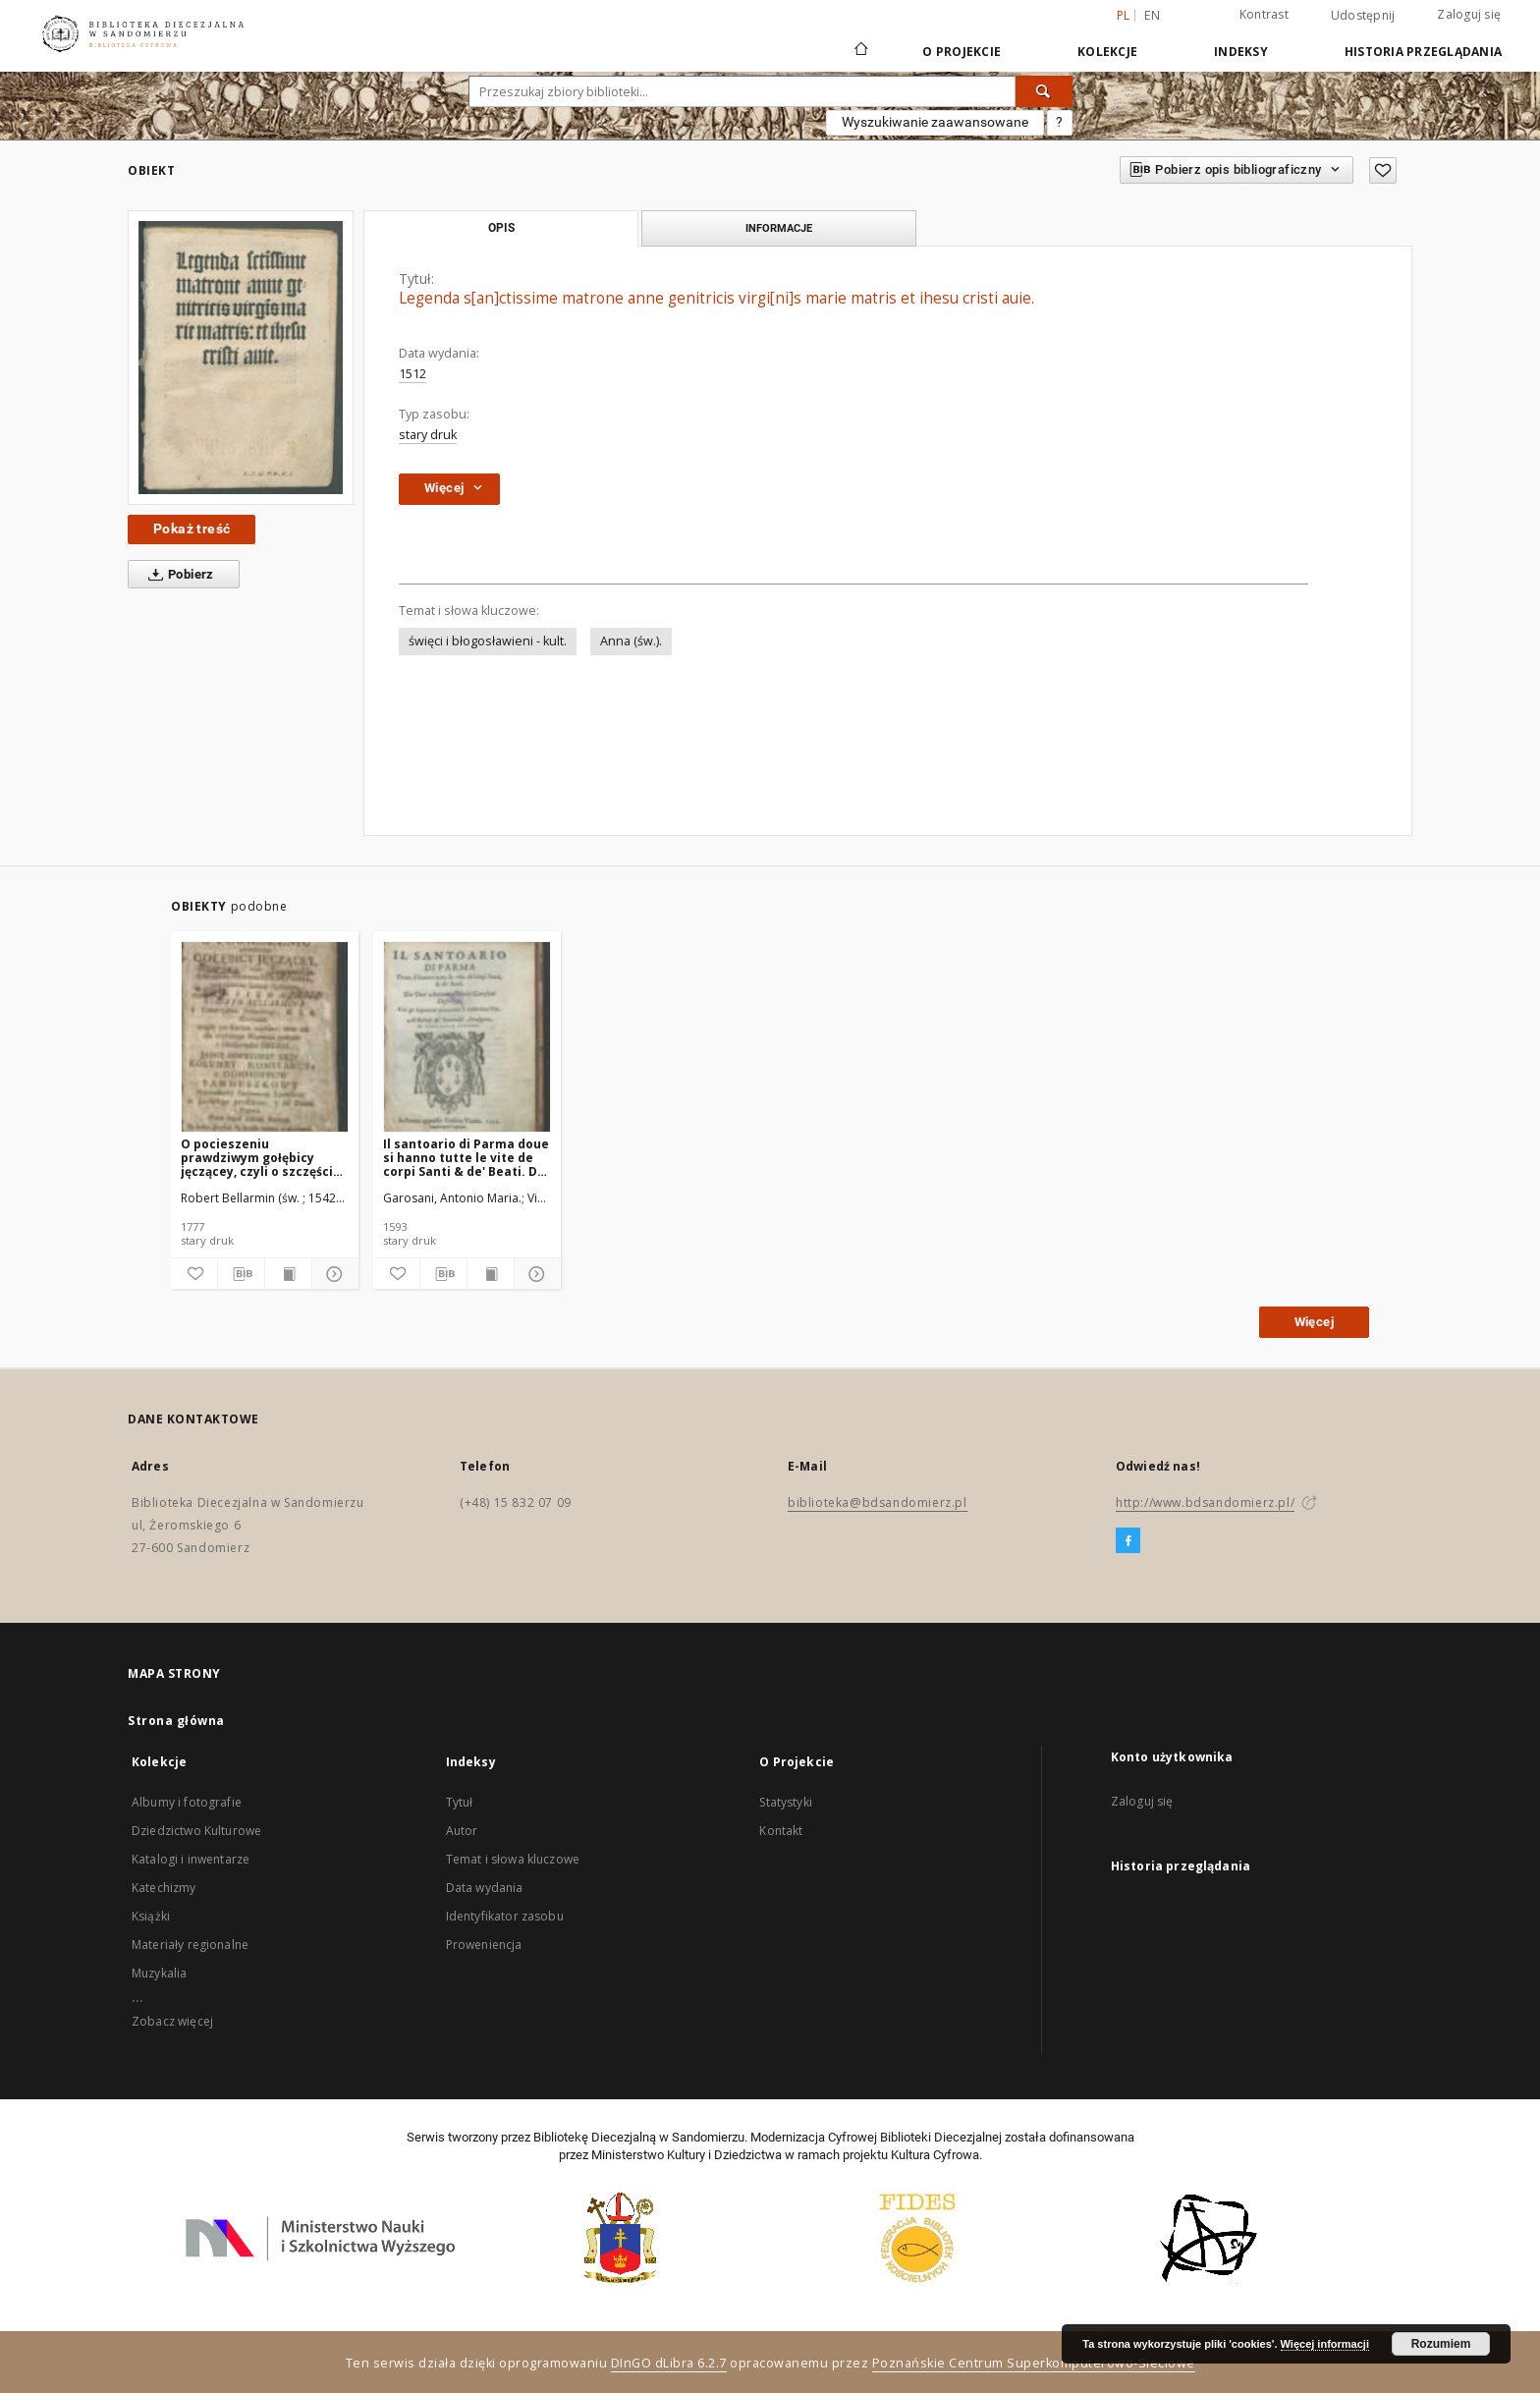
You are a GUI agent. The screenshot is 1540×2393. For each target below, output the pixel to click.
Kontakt (780, 1830)
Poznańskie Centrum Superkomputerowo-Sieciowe (1033, 2363)
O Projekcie (961, 51)
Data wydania (484, 1887)
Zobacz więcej (172, 2021)
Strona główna (176, 1720)
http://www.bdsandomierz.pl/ (1205, 1502)
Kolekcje (1107, 51)
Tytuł (459, 1802)
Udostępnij (1363, 16)
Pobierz (177, 574)
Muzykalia (159, 1973)
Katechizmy (164, 1887)
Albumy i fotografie (187, 1802)
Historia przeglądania (1423, 51)
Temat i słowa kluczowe (512, 1859)
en (1152, 15)
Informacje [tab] (778, 228)
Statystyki (785, 1802)
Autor (462, 1830)
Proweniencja (484, 1944)
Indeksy (1241, 51)
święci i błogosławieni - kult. (488, 641)
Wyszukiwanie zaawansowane (935, 122)
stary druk (428, 434)
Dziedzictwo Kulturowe (196, 1830)
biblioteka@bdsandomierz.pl (877, 1502)
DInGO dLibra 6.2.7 (669, 2363)
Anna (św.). (631, 641)
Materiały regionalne (190, 1944)
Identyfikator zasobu (505, 1916)
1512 (412, 373)
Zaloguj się (1469, 14)
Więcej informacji (1325, 2344)
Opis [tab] (501, 228)
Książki (151, 1916)
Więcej (1314, 1321)
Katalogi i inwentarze (190, 1859)
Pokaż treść (191, 528)
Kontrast (1264, 14)
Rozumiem (1441, 2344)
